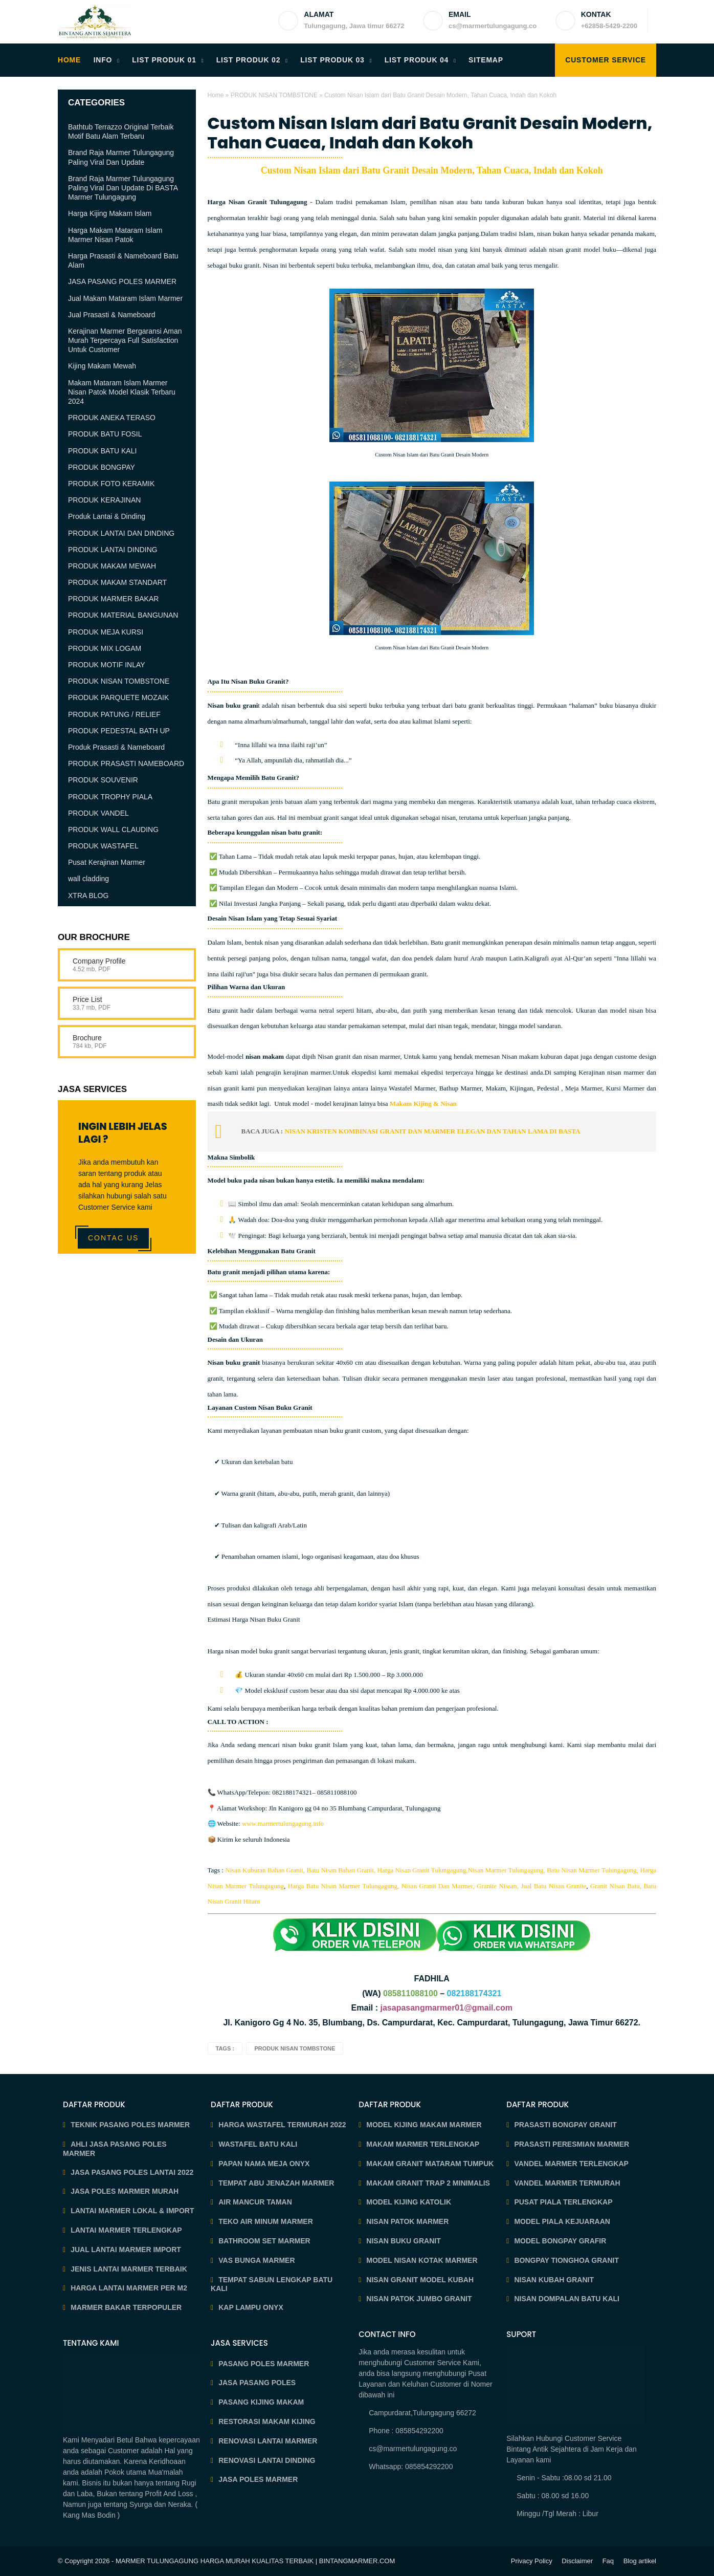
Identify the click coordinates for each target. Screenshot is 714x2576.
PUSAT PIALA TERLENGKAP (563, 2202)
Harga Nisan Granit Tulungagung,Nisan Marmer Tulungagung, (461, 1870)
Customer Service (605, 60)
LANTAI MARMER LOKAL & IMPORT (132, 2211)
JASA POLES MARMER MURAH (124, 2191)
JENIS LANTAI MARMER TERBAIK (129, 2269)
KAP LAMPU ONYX (250, 2307)
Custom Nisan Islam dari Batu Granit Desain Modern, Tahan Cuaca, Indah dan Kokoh (430, 133)
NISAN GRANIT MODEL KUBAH (420, 2280)
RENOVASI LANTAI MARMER (267, 2441)
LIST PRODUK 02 (248, 60)
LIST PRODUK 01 (164, 60)
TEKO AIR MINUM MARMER (265, 2221)
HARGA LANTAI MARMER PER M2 (129, 2288)
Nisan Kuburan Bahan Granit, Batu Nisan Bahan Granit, (300, 1870)
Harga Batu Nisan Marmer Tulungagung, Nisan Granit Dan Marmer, (381, 1886)
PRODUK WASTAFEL (103, 846)
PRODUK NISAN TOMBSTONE (274, 95)
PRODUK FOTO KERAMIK (111, 483)
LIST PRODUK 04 (417, 60)
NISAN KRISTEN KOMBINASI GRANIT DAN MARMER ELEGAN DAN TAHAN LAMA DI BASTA (433, 1131)
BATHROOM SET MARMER (264, 2241)
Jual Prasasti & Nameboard (111, 315)
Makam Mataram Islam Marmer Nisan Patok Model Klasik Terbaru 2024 (121, 392)
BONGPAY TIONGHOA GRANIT (566, 2260)
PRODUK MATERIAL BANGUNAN (123, 615)
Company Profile (99, 961)
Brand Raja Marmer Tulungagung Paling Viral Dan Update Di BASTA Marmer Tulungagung (122, 187)
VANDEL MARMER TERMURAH (567, 2183)
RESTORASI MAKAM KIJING (267, 2421)
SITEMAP (485, 60)
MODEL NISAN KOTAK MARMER (421, 2260)
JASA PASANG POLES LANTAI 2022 (132, 2172)
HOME (69, 60)
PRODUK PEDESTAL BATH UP (119, 731)
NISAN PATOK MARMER (407, 2221)
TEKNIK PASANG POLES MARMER (130, 2125)
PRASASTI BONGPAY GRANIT (565, 2125)
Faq (608, 2561)
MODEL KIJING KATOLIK (408, 2202)
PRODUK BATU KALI (102, 451)
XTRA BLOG (88, 895)
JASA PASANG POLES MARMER (122, 281)
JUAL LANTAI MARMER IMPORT (126, 2249)
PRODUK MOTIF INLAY (106, 665)
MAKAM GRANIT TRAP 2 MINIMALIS (428, 2183)
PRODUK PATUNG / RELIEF (114, 714)
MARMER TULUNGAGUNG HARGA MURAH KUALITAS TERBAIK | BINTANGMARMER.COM (255, 2561)
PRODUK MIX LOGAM (104, 648)
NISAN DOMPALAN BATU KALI (566, 2299)
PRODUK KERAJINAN (104, 500)
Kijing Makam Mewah (102, 366)
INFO (103, 60)
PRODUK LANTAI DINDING (113, 549)
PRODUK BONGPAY (101, 467)
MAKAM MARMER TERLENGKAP (422, 2144)
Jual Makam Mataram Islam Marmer (125, 298)
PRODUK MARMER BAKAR (113, 599)
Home (216, 95)
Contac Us (113, 1238)
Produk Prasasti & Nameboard (116, 747)
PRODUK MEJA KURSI (105, 632)
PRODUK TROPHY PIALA (110, 797)
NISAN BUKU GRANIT (403, 2241)
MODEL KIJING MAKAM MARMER (423, 2125)
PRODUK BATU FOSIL (105, 434)
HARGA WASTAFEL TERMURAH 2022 (282, 2125)
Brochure (87, 1038)
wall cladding (88, 879)
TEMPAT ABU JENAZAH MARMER (276, 2183)
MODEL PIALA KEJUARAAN (562, 2221)
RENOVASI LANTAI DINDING (266, 2460)
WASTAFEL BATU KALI (257, 2144)
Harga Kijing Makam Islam (109, 213)
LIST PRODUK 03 (332, 60)
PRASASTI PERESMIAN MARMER (571, 2144)
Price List (87, 999)
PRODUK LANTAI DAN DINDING (121, 533)
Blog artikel (639, 2561)
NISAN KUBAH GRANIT (554, 2280)
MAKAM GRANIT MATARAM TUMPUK (430, 2163)
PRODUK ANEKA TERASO (111, 417)
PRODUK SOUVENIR (103, 780)
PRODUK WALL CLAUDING (113, 829)
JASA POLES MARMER (258, 2479)
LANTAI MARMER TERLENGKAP (126, 2230)
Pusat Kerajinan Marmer (106, 862)
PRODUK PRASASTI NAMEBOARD (126, 763)
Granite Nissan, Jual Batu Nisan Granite (531, 1886)
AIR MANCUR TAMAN (255, 2202)
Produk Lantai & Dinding (106, 516)
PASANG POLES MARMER (263, 2364)
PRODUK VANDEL (98, 813)
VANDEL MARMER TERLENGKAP (571, 2163)
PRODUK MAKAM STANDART (117, 582)
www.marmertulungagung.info (283, 1823)
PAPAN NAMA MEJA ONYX (263, 2163)
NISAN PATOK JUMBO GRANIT (419, 2299)
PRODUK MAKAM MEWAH (112, 566)
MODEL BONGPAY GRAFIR (560, 2241)
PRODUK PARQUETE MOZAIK (118, 697)
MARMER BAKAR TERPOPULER (126, 2307)
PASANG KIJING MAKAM (261, 2402)
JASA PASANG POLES (257, 2382)
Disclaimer (577, 2561)
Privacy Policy (531, 2561)
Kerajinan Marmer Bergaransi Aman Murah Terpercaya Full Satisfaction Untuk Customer (125, 340)
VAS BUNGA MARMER (256, 2260)
